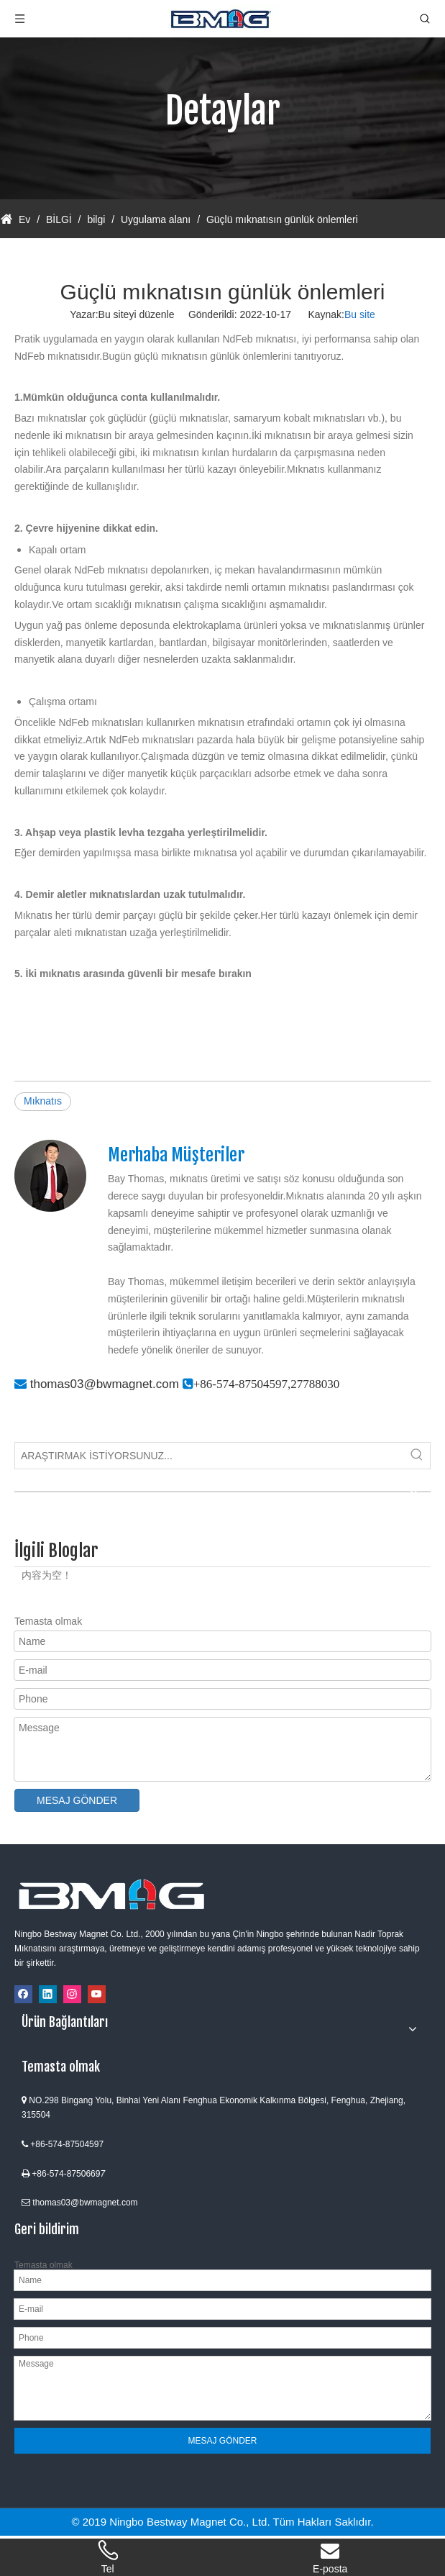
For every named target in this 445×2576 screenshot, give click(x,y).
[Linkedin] (48, 1994)
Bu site (359, 314)
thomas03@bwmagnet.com (104, 1384)
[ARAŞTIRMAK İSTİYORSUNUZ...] (209, 1456)
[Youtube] (97, 1994)
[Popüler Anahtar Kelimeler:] (417, 1456)
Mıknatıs (43, 1101)
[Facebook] (23, 1994)
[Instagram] (72, 1994)
